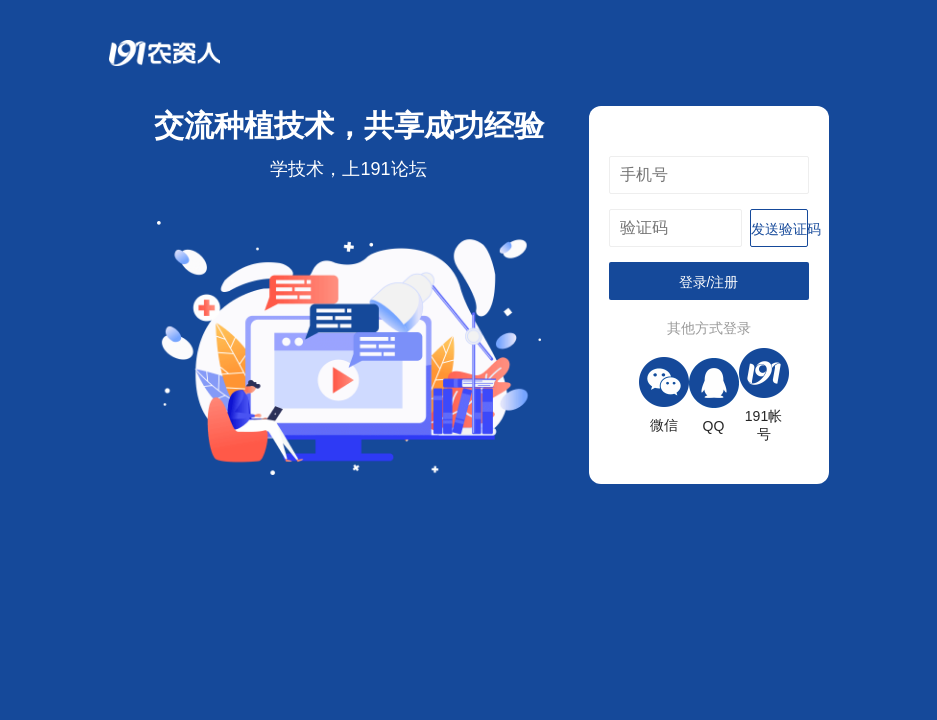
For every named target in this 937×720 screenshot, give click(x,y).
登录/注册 (709, 282)
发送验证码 (780, 229)
